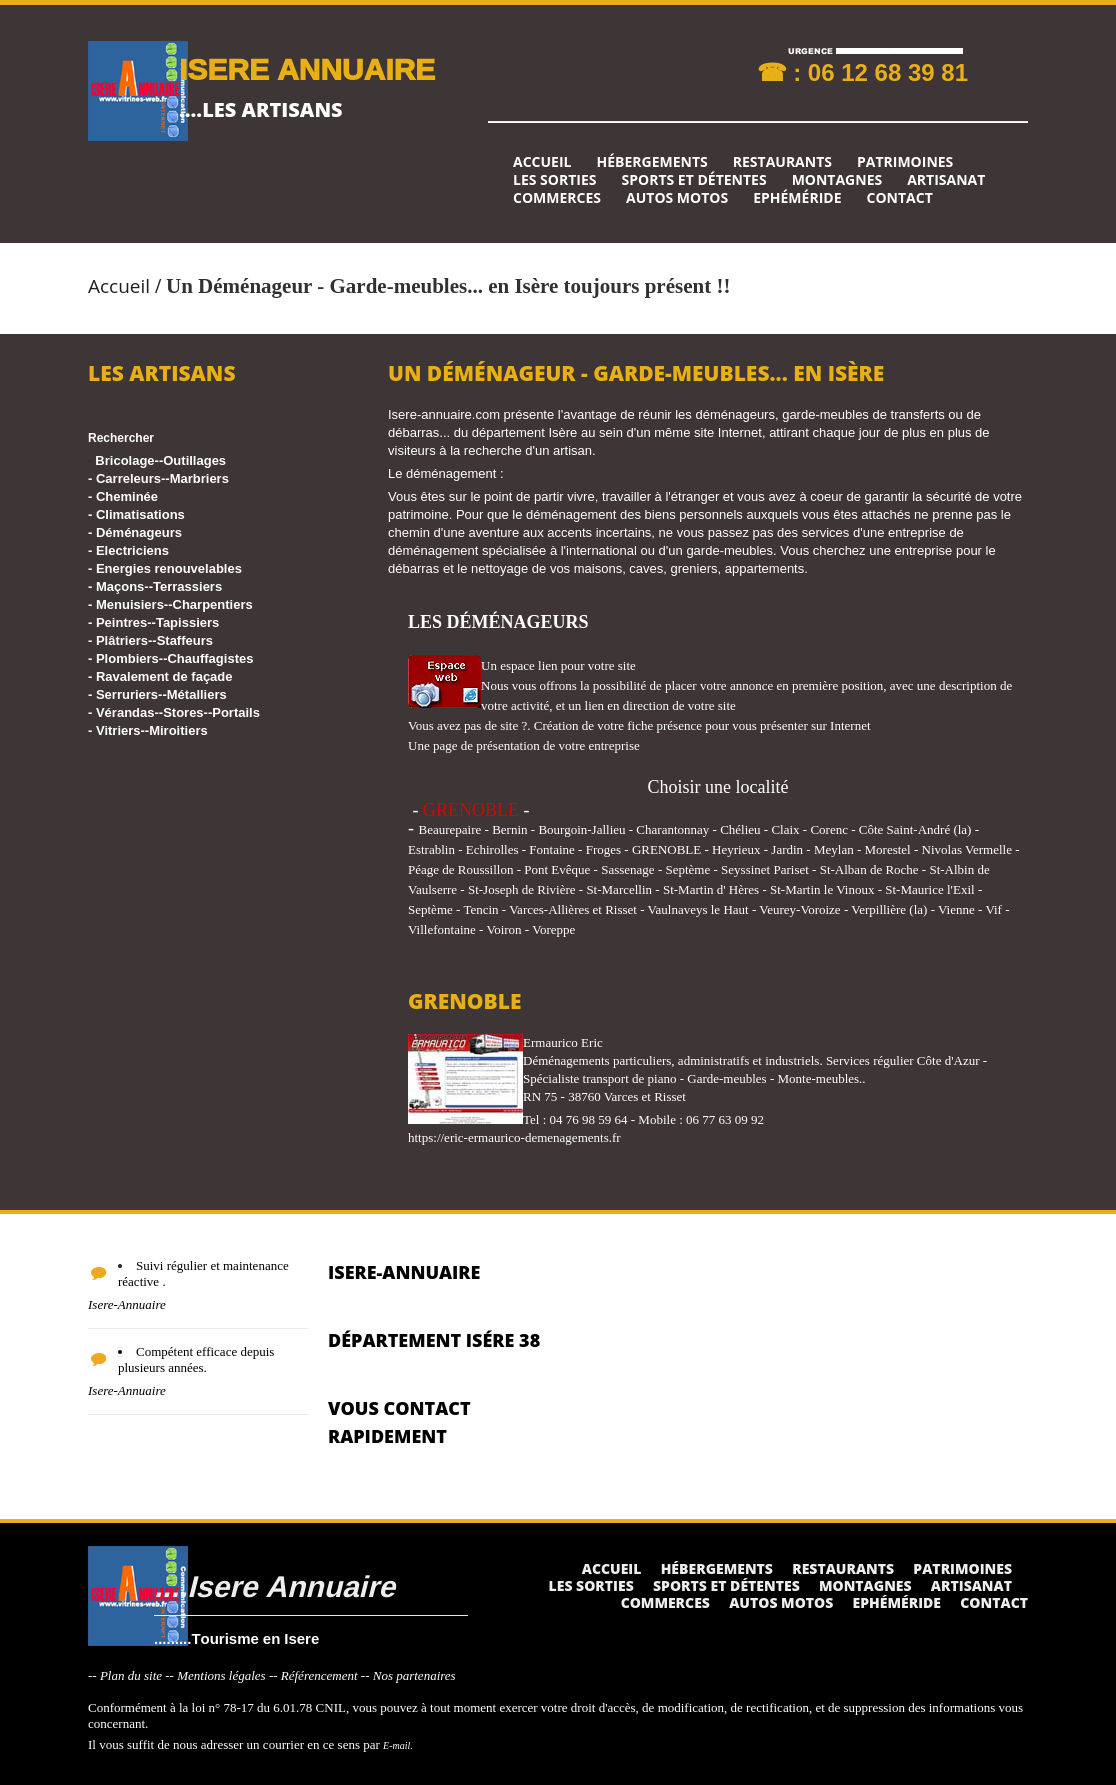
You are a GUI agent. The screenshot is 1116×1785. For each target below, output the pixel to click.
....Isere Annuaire (274, 1585)
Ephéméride (797, 198)
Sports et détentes (694, 180)
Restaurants (782, 162)
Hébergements (651, 162)
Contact (900, 198)
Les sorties (555, 180)
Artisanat (946, 180)
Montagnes (837, 180)
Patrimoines (905, 162)
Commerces (557, 198)
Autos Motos (677, 198)
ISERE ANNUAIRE (307, 68)
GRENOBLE (471, 810)
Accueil (542, 162)
